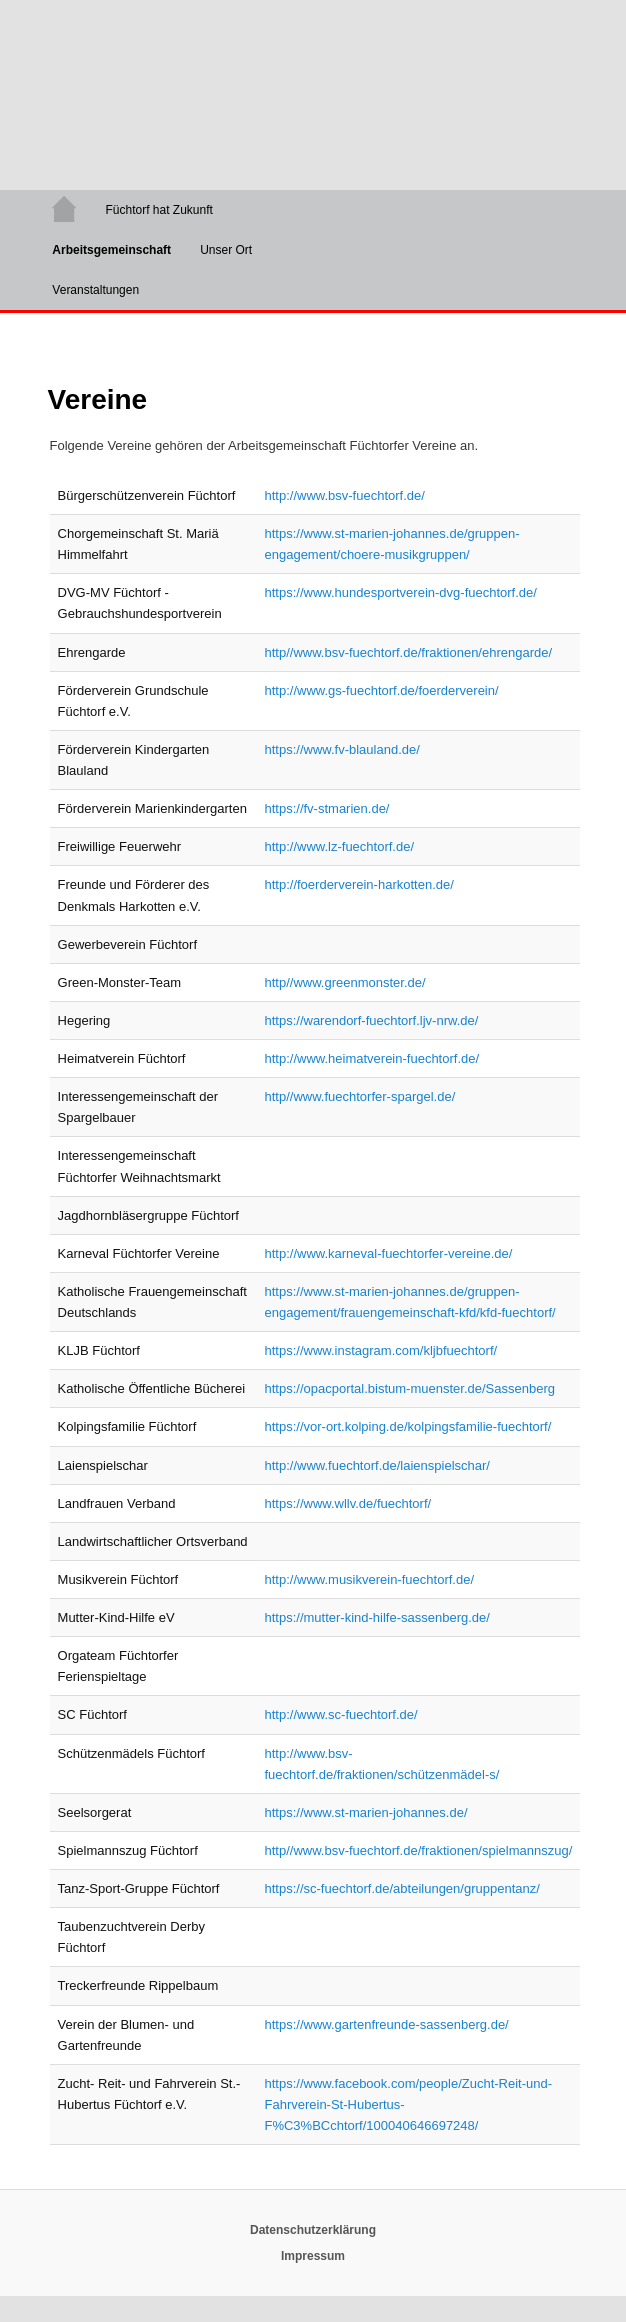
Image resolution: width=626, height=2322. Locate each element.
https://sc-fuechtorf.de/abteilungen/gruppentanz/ (401, 1888)
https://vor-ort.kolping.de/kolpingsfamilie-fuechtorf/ (407, 1426)
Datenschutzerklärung (313, 2230)
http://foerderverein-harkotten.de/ (358, 884)
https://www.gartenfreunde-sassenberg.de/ (386, 2024)
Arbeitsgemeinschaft (111, 250)
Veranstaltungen (95, 290)
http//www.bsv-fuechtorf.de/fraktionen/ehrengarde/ (408, 652)
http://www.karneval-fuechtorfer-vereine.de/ (388, 1253)
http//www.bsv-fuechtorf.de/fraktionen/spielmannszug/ (418, 1850)
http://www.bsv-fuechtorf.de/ (344, 495)
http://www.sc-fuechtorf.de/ (340, 1714)
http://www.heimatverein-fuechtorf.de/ (371, 1058)
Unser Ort (226, 250)
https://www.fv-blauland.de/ (341, 749)
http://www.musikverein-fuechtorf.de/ (369, 1579)
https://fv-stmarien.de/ (326, 808)
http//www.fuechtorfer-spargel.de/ (359, 1096)
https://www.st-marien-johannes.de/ (365, 1812)
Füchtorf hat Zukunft (158, 210)
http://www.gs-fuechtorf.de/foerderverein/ (381, 690)
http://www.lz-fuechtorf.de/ (339, 846)
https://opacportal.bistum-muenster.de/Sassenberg (409, 1388)
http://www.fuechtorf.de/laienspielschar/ (376, 1465)
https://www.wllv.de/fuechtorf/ (347, 1503)
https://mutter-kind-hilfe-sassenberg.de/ (376, 1617)
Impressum (313, 2256)
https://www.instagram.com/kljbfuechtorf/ (380, 1350)
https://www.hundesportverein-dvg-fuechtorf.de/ (400, 592)
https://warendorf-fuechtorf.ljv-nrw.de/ (371, 1020)
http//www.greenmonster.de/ (344, 982)
